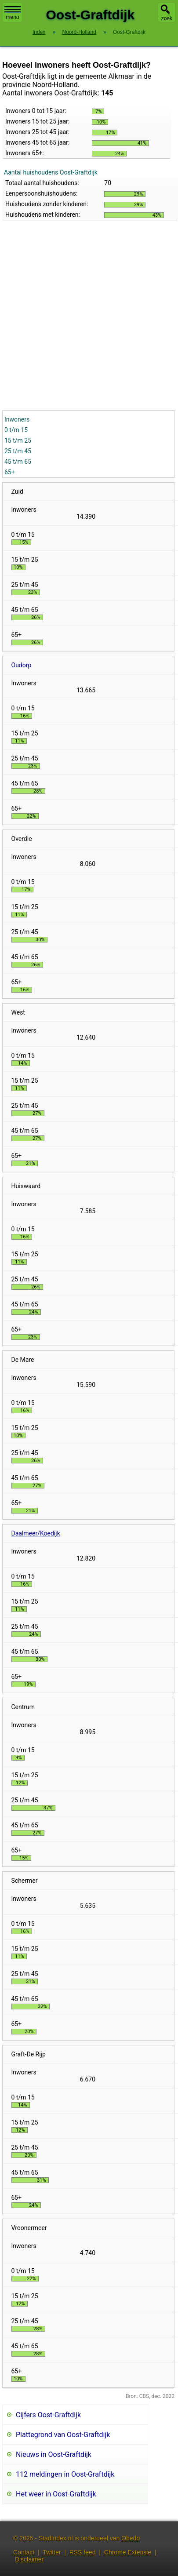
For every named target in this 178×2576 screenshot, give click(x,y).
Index (39, 32)
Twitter (52, 2552)
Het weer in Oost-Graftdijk (56, 2494)
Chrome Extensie (127, 2552)
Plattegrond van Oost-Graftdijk (63, 2434)
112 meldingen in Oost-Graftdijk (65, 2474)
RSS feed (82, 2552)
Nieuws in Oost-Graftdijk (53, 2454)
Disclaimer (29, 2559)
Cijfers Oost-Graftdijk (48, 2415)
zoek (166, 18)
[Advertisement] (82, 323)
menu (12, 13)
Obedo (130, 2538)
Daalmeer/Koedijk (35, 1533)
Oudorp (21, 665)
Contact (23, 2552)
